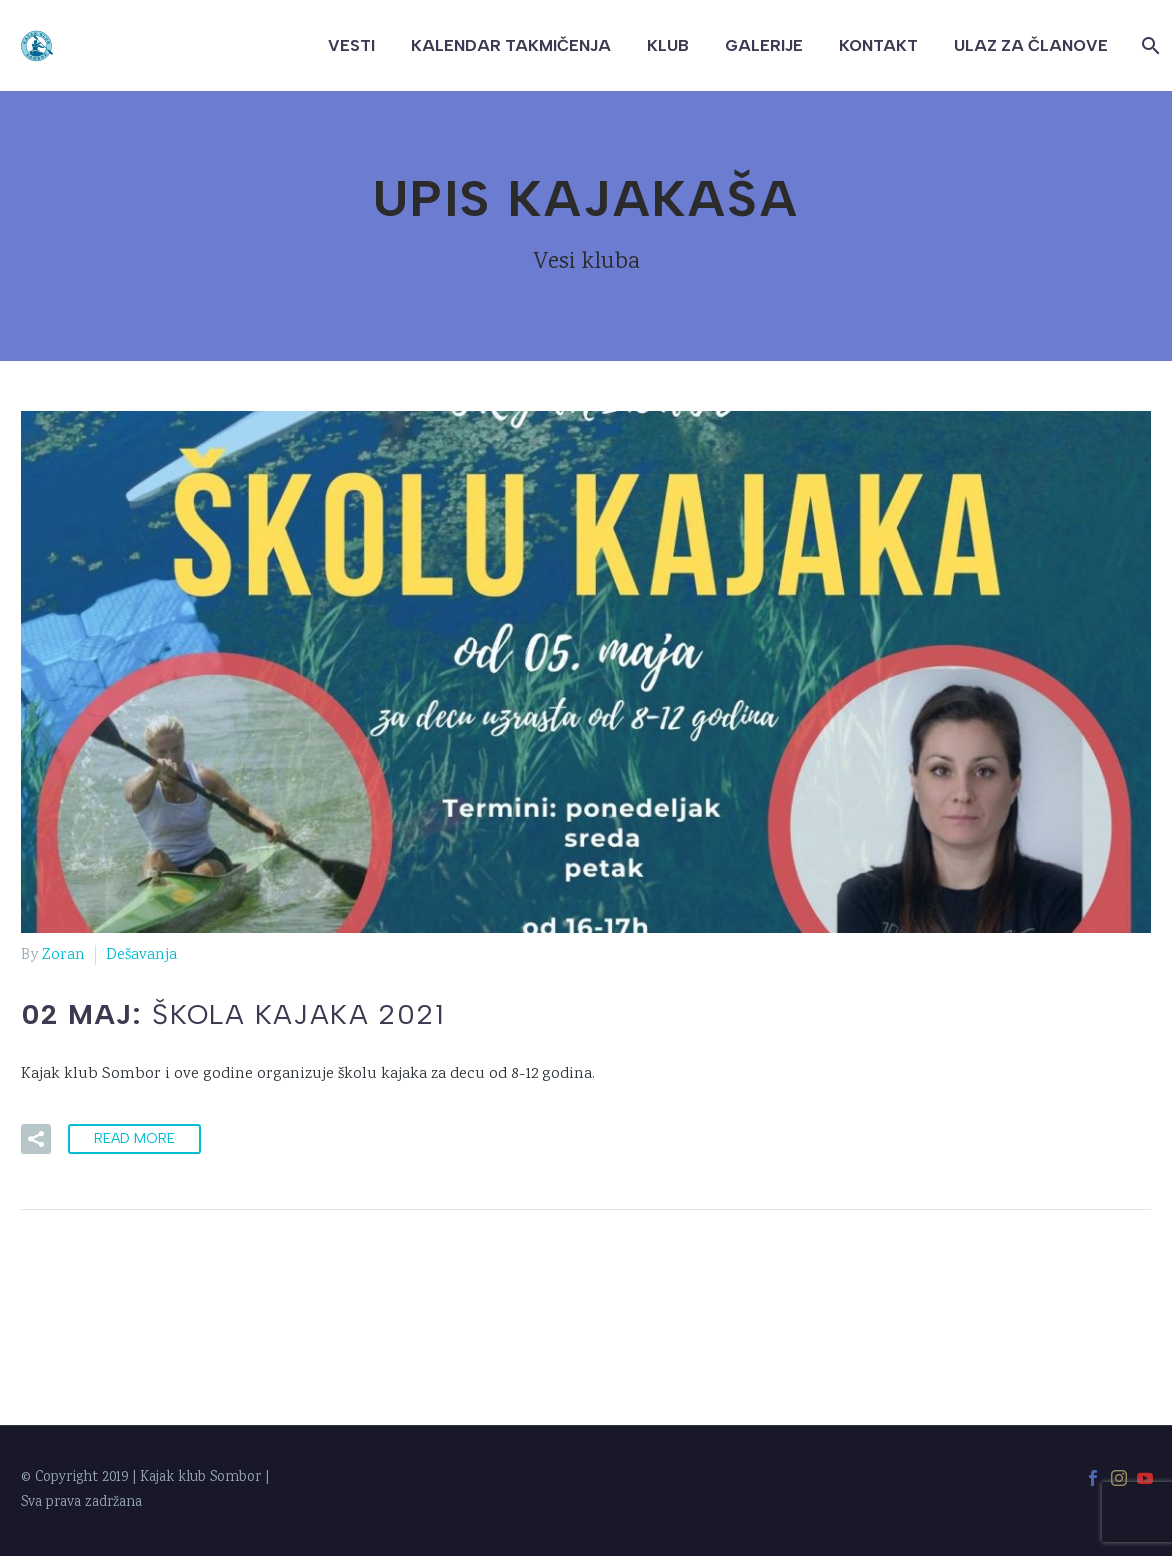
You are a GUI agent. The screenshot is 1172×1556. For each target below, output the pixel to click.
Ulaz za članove (1031, 45)
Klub (668, 45)
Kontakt (878, 45)
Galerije (764, 45)
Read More (134, 1138)
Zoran (63, 955)
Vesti (351, 45)
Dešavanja (141, 955)
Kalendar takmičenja (511, 45)
